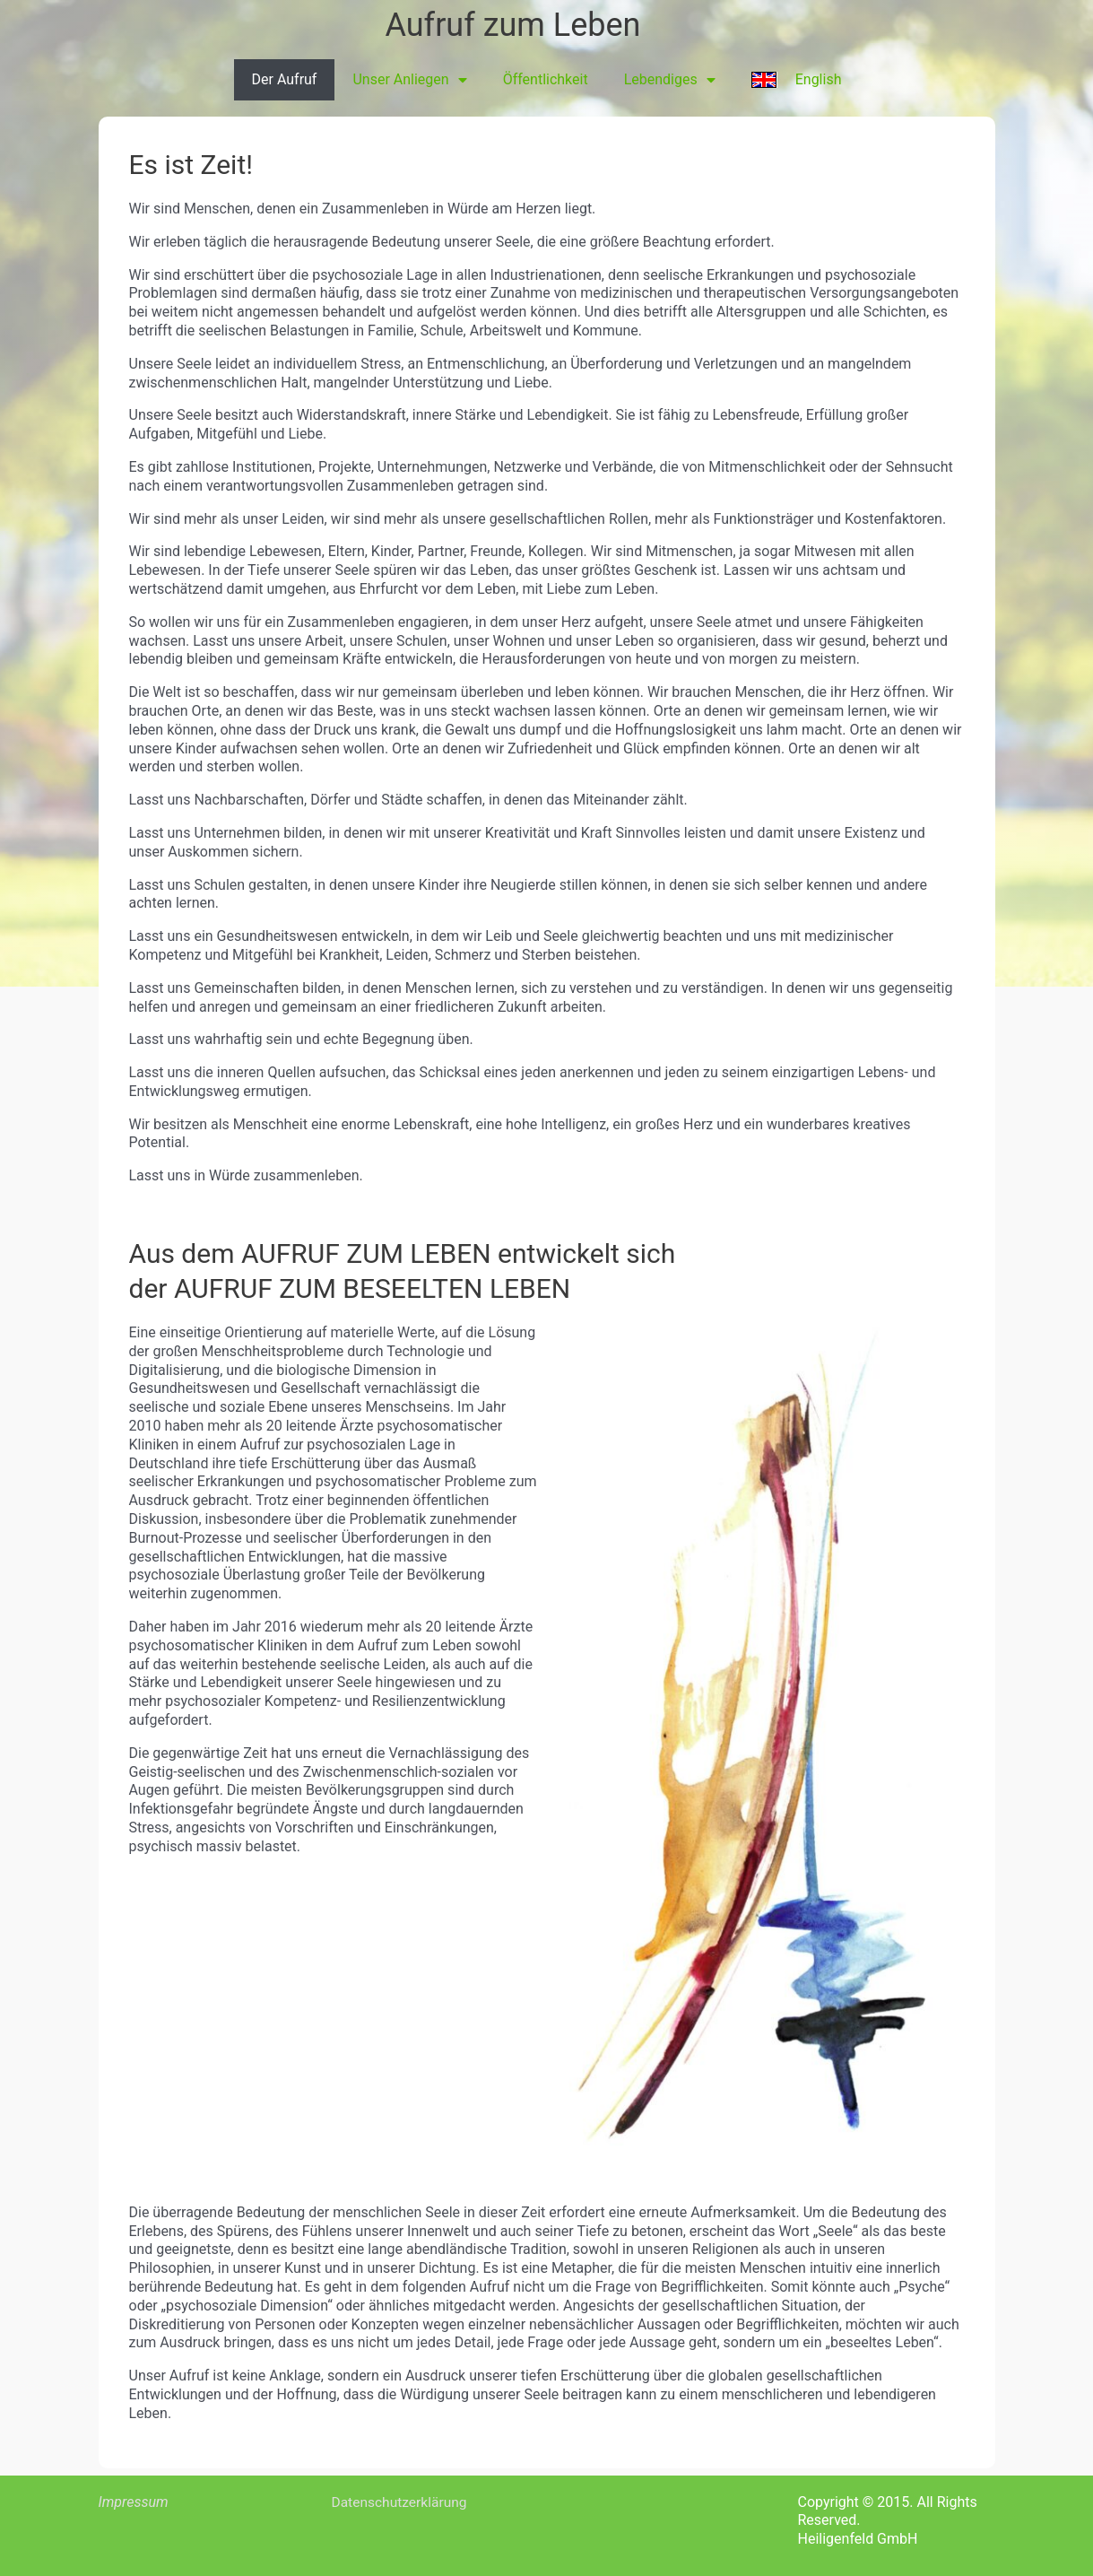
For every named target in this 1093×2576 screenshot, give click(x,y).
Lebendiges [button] (670, 80)
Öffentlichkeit (545, 79)
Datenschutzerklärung (402, 2502)
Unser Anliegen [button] (409, 80)
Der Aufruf (284, 79)
